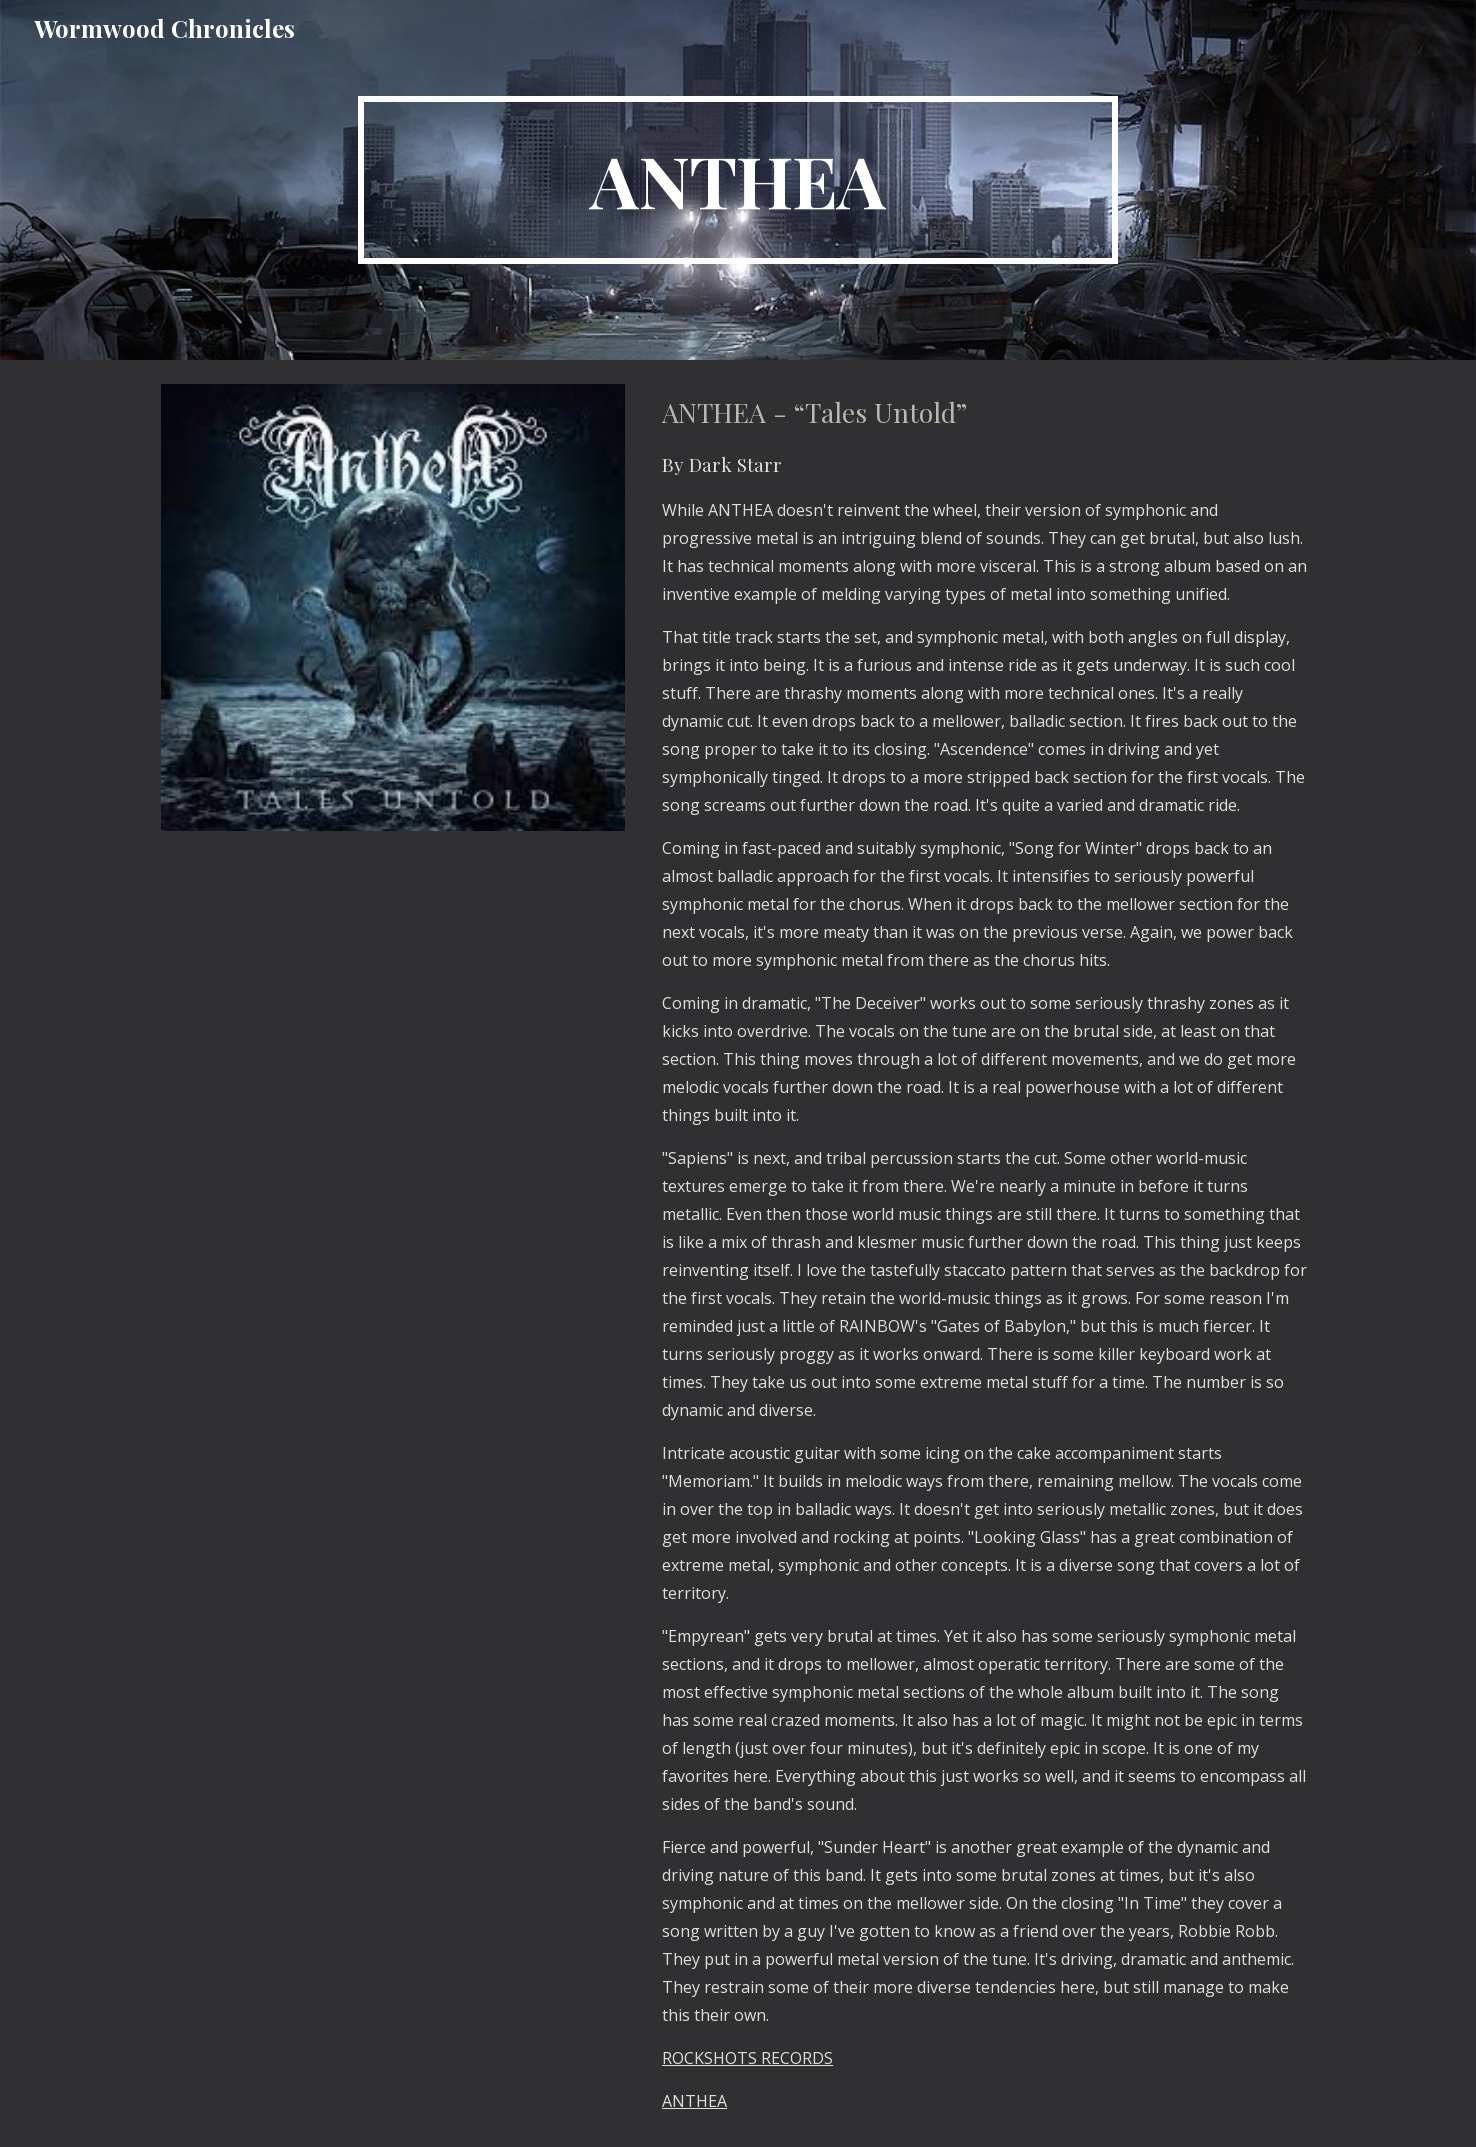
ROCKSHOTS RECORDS (747, 2058)
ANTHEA (694, 2101)
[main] (738, 180)
